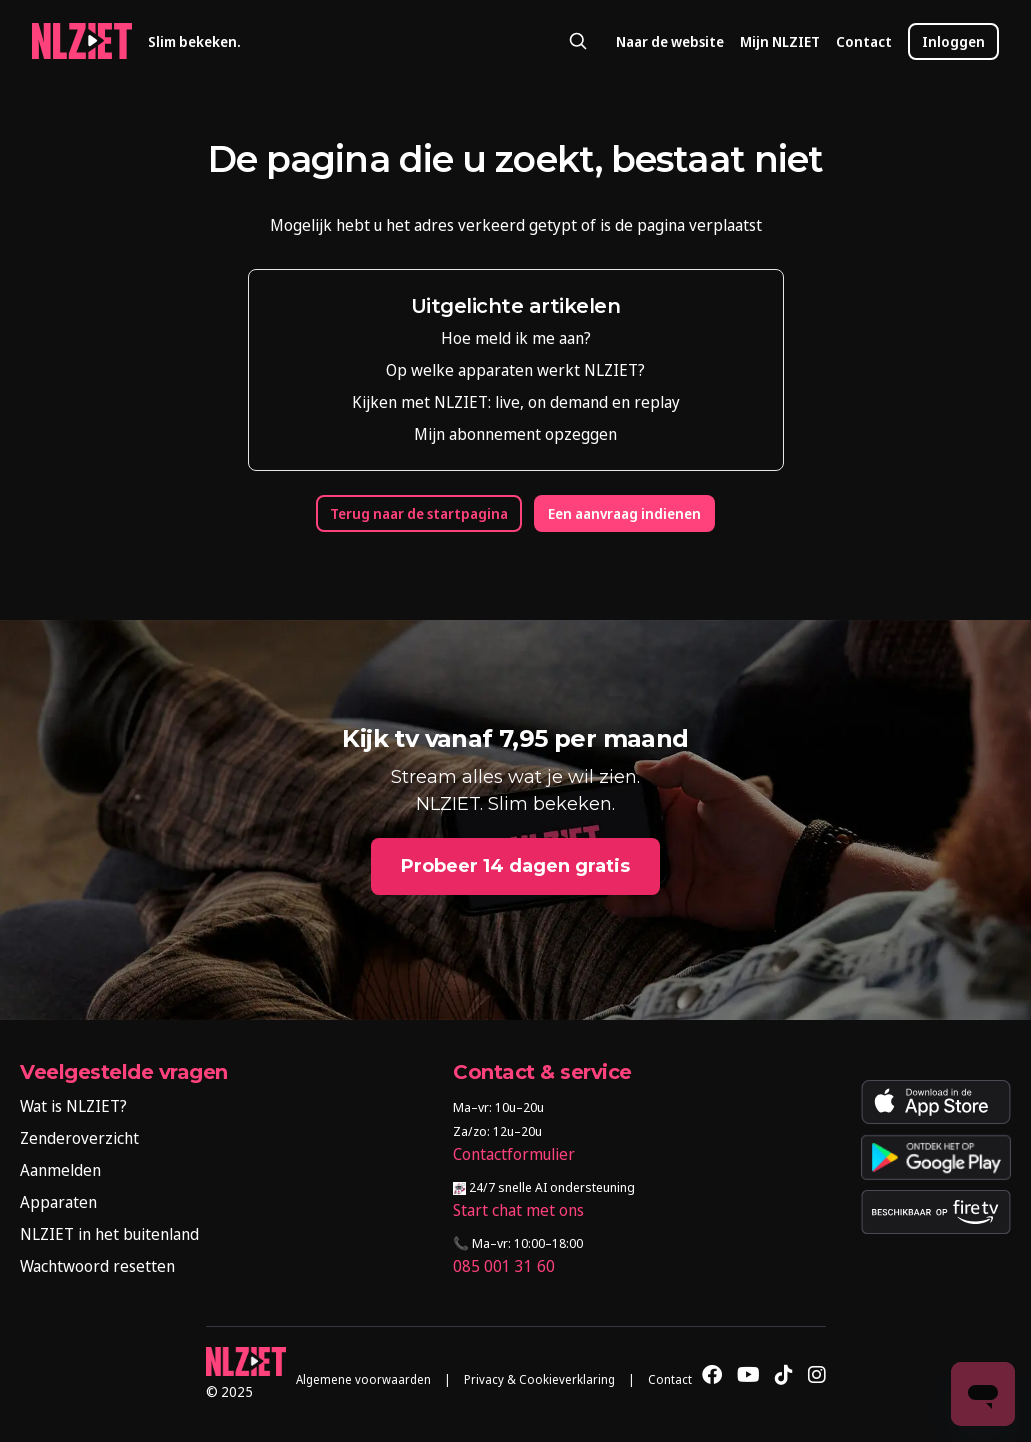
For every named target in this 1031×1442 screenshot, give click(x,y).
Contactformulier (514, 1154)
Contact (864, 41)
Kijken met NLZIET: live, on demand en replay (516, 402)
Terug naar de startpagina (419, 513)
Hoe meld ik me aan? (516, 338)
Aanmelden (60, 1170)
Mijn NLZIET (780, 41)
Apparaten (58, 1202)
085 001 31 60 (504, 1266)
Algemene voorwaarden (363, 1379)
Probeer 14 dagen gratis (515, 866)
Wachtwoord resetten (97, 1266)
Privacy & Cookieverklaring (539, 1379)
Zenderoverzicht (79, 1138)
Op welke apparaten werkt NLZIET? (515, 370)
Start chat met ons (518, 1210)
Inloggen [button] (953, 41)
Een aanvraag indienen (624, 513)
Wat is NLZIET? (73, 1106)
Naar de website (670, 41)
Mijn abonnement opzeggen (515, 434)
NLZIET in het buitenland (109, 1234)
